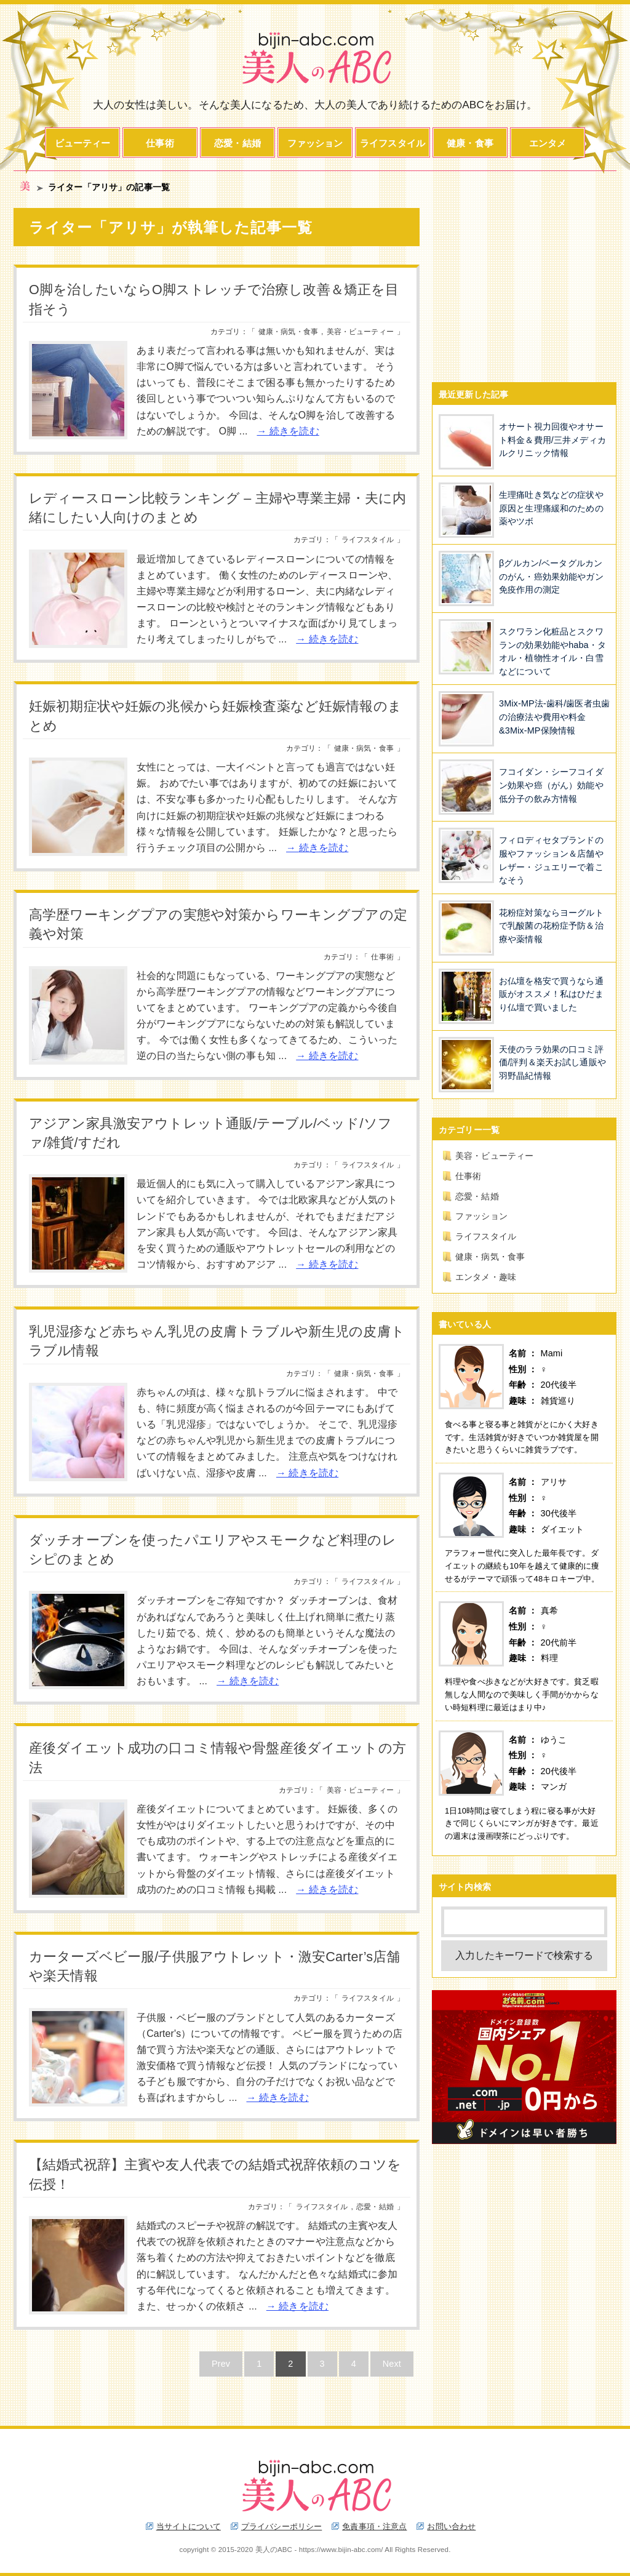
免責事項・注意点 (374, 2526)
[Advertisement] (524, 285)
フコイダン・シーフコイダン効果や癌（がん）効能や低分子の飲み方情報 (551, 785)
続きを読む (294, 431)
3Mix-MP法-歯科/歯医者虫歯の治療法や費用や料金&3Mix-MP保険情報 (554, 716)
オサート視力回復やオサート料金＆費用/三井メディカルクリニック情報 (552, 440)
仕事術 (159, 143)
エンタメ (548, 143)
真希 (549, 1610)
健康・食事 (470, 143)
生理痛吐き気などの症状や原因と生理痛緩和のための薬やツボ (551, 508)
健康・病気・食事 (288, 331)
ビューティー (83, 143)
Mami (552, 1353)
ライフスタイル (392, 143)
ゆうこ (554, 1740)
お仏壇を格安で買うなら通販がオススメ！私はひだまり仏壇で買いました (551, 994)
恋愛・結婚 (237, 143)
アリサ (554, 1482)
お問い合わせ (451, 2526)
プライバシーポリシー (281, 2526)
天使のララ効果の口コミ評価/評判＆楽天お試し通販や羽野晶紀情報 (552, 1062)
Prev (221, 2364)
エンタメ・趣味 (485, 1277)
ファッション (315, 143)
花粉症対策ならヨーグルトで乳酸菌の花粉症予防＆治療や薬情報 (551, 926)
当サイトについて (188, 2526)
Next (392, 2364)
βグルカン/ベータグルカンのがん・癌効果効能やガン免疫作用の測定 (551, 576)
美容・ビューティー (360, 331)
